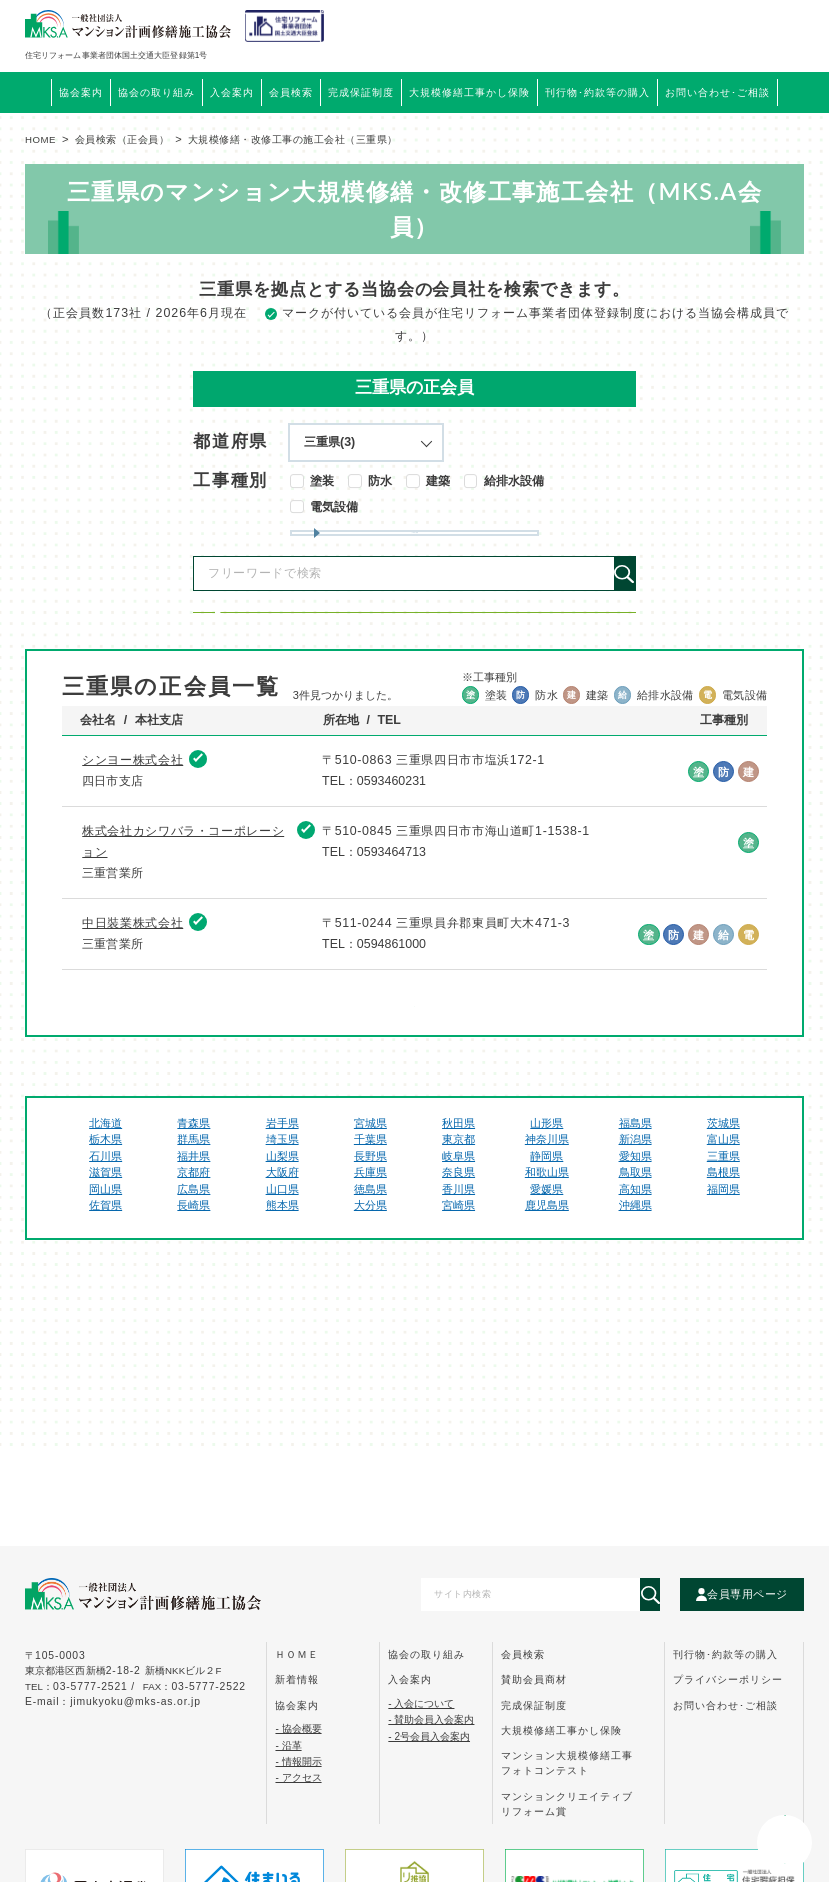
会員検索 (291, 93)
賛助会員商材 (534, 1679)
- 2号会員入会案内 (429, 1736)
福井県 (193, 1229)
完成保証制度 (534, 1705)
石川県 (105, 1229)
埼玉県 (282, 1212)
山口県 (282, 1262)
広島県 (193, 1262)
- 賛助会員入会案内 (431, 1719)
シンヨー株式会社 (132, 833)
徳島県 (370, 1262)
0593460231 (391, 854)
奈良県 (458, 1245)
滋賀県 (105, 1245)
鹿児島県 (547, 1278)
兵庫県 (370, 1245)
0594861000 (391, 1017)
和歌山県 (547, 1245)
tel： (82, 1686)
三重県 (723, 1229)
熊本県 (282, 1278)
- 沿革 (288, 1745)
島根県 (723, 1245)
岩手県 (282, 1195)
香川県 (458, 1262)
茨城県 (723, 1195)
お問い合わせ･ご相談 (725, 1705)
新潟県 (635, 1212)
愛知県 (635, 1229)
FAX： (194, 1686)
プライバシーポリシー (728, 1679)
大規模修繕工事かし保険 (561, 1730)
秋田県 (458, 1195)
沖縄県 (635, 1278)
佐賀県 (105, 1278)
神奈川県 (547, 1212)
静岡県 (546, 1229)
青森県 (193, 1195)
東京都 (458, 1212)
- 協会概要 (298, 1728)
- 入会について (421, 1703)
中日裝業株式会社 (132, 995)
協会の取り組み (426, 1654)
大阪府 (282, 1245)
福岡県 (723, 1262)
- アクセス (298, 1777)
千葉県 (370, 1212)
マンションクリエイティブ (567, 1804)
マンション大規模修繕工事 (567, 1763)
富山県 (723, 1212)
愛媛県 (546, 1262)
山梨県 (282, 1229)
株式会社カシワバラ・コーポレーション (183, 913)
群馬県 (193, 1212)
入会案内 (410, 1679)
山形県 (546, 1195)
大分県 (370, 1278)
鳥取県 (635, 1245)
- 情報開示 (298, 1761)
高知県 (635, 1262)
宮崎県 (458, 1278)
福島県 (635, 1195)
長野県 (370, 1229)
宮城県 (370, 1195)
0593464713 (391, 925)
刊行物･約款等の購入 (725, 1654)
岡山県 (105, 1262)
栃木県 (105, 1212)
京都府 (193, 1245)
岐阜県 (458, 1229)
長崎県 (193, 1278)
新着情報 (297, 1679)
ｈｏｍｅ (297, 1654)
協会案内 (297, 1705)
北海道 (105, 1195)
